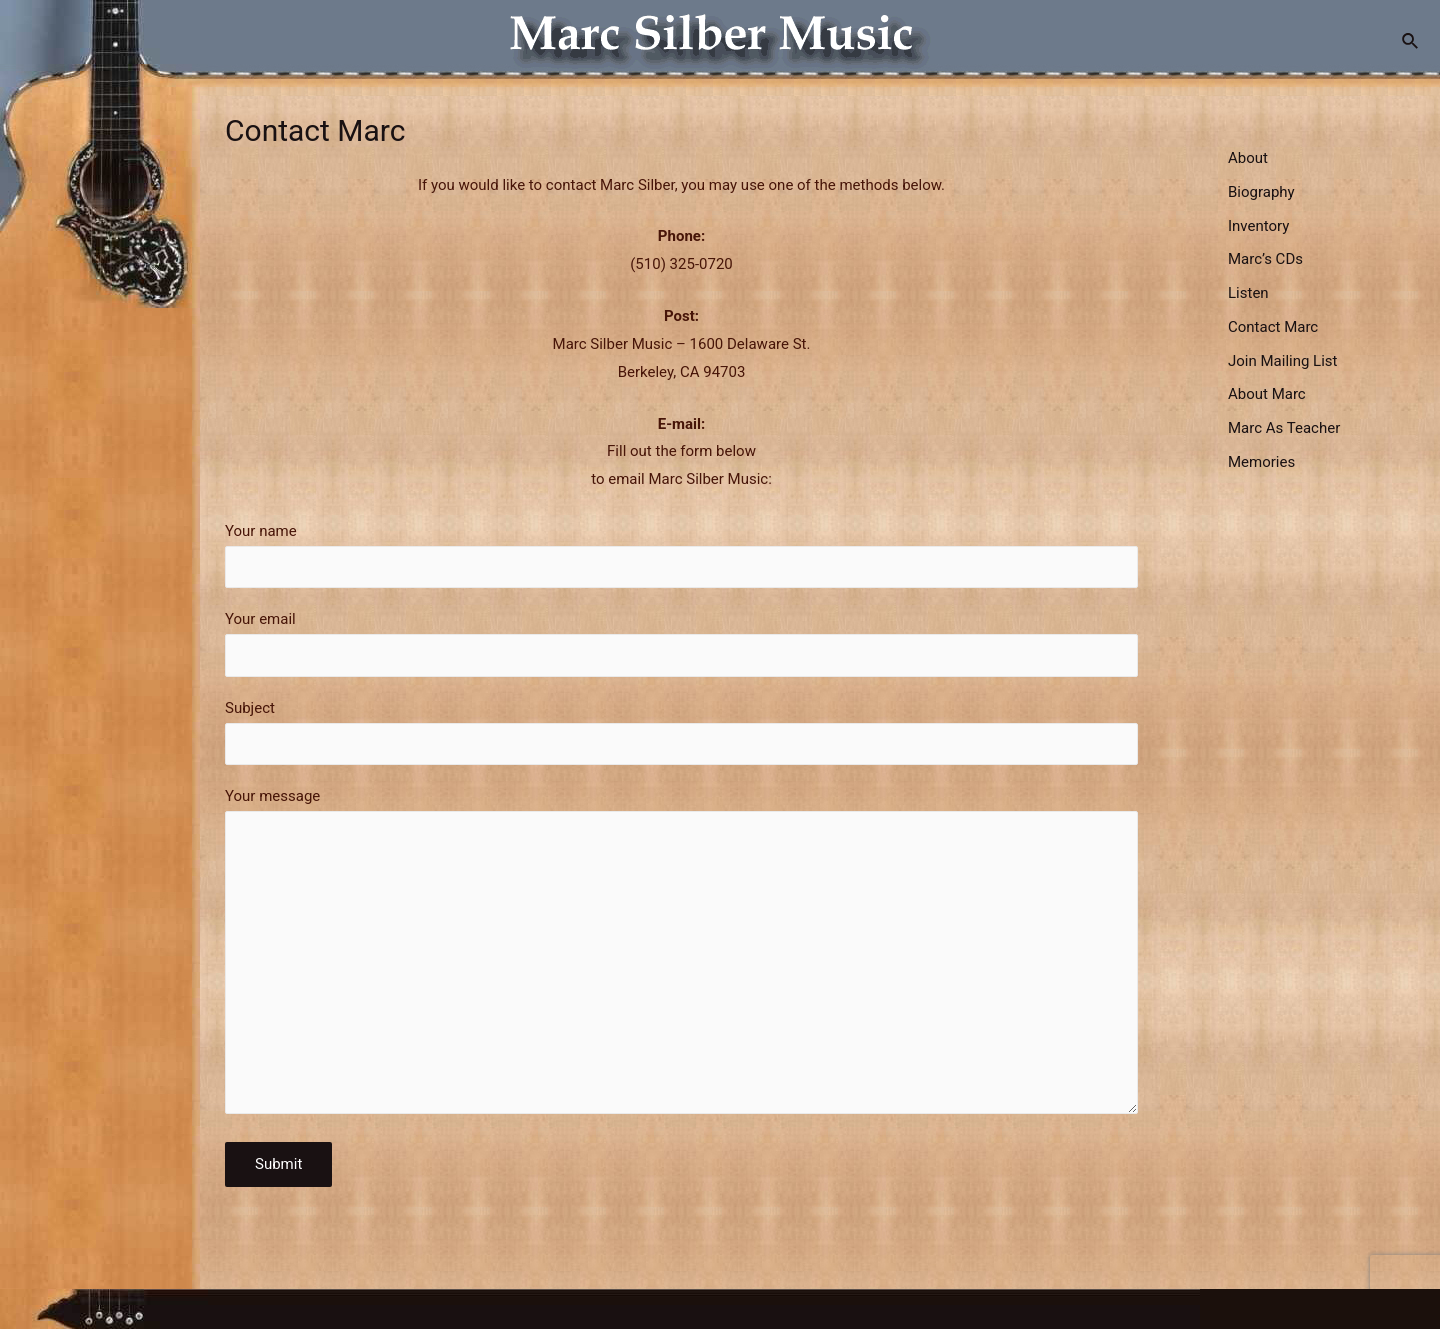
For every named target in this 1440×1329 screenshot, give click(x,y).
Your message (681, 955)
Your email (681, 643)
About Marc (1267, 394)
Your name (681, 555)
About (1248, 158)
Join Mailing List (1282, 361)
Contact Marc (1273, 327)
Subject (681, 732)
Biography (1261, 192)
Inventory (1258, 226)
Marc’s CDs (1265, 259)
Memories (1261, 462)
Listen (1248, 293)
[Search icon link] (1411, 41)
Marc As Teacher (1284, 428)
